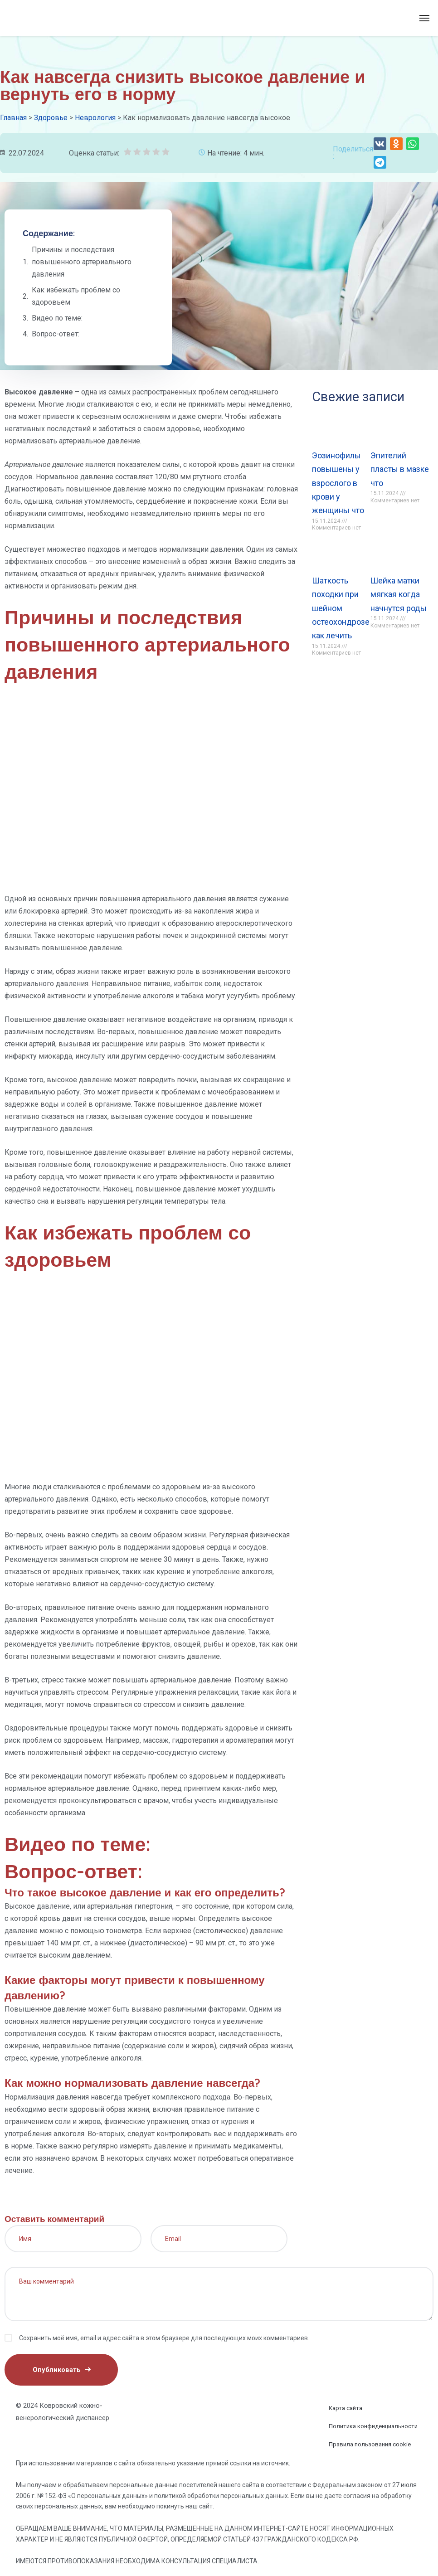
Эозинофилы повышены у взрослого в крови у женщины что (338, 483)
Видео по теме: (57, 318)
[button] (380, 143)
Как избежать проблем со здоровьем (76, 296)
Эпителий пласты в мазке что (399, 469)
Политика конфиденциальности (373, 2426)
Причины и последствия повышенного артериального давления (81, 261)
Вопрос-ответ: (55, 334)
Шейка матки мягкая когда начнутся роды (398, 594)
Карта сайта (345, 2408)
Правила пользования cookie (370, 2444)
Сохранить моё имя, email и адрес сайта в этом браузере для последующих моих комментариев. (164, 2338)
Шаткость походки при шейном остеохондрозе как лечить (341, 608)
